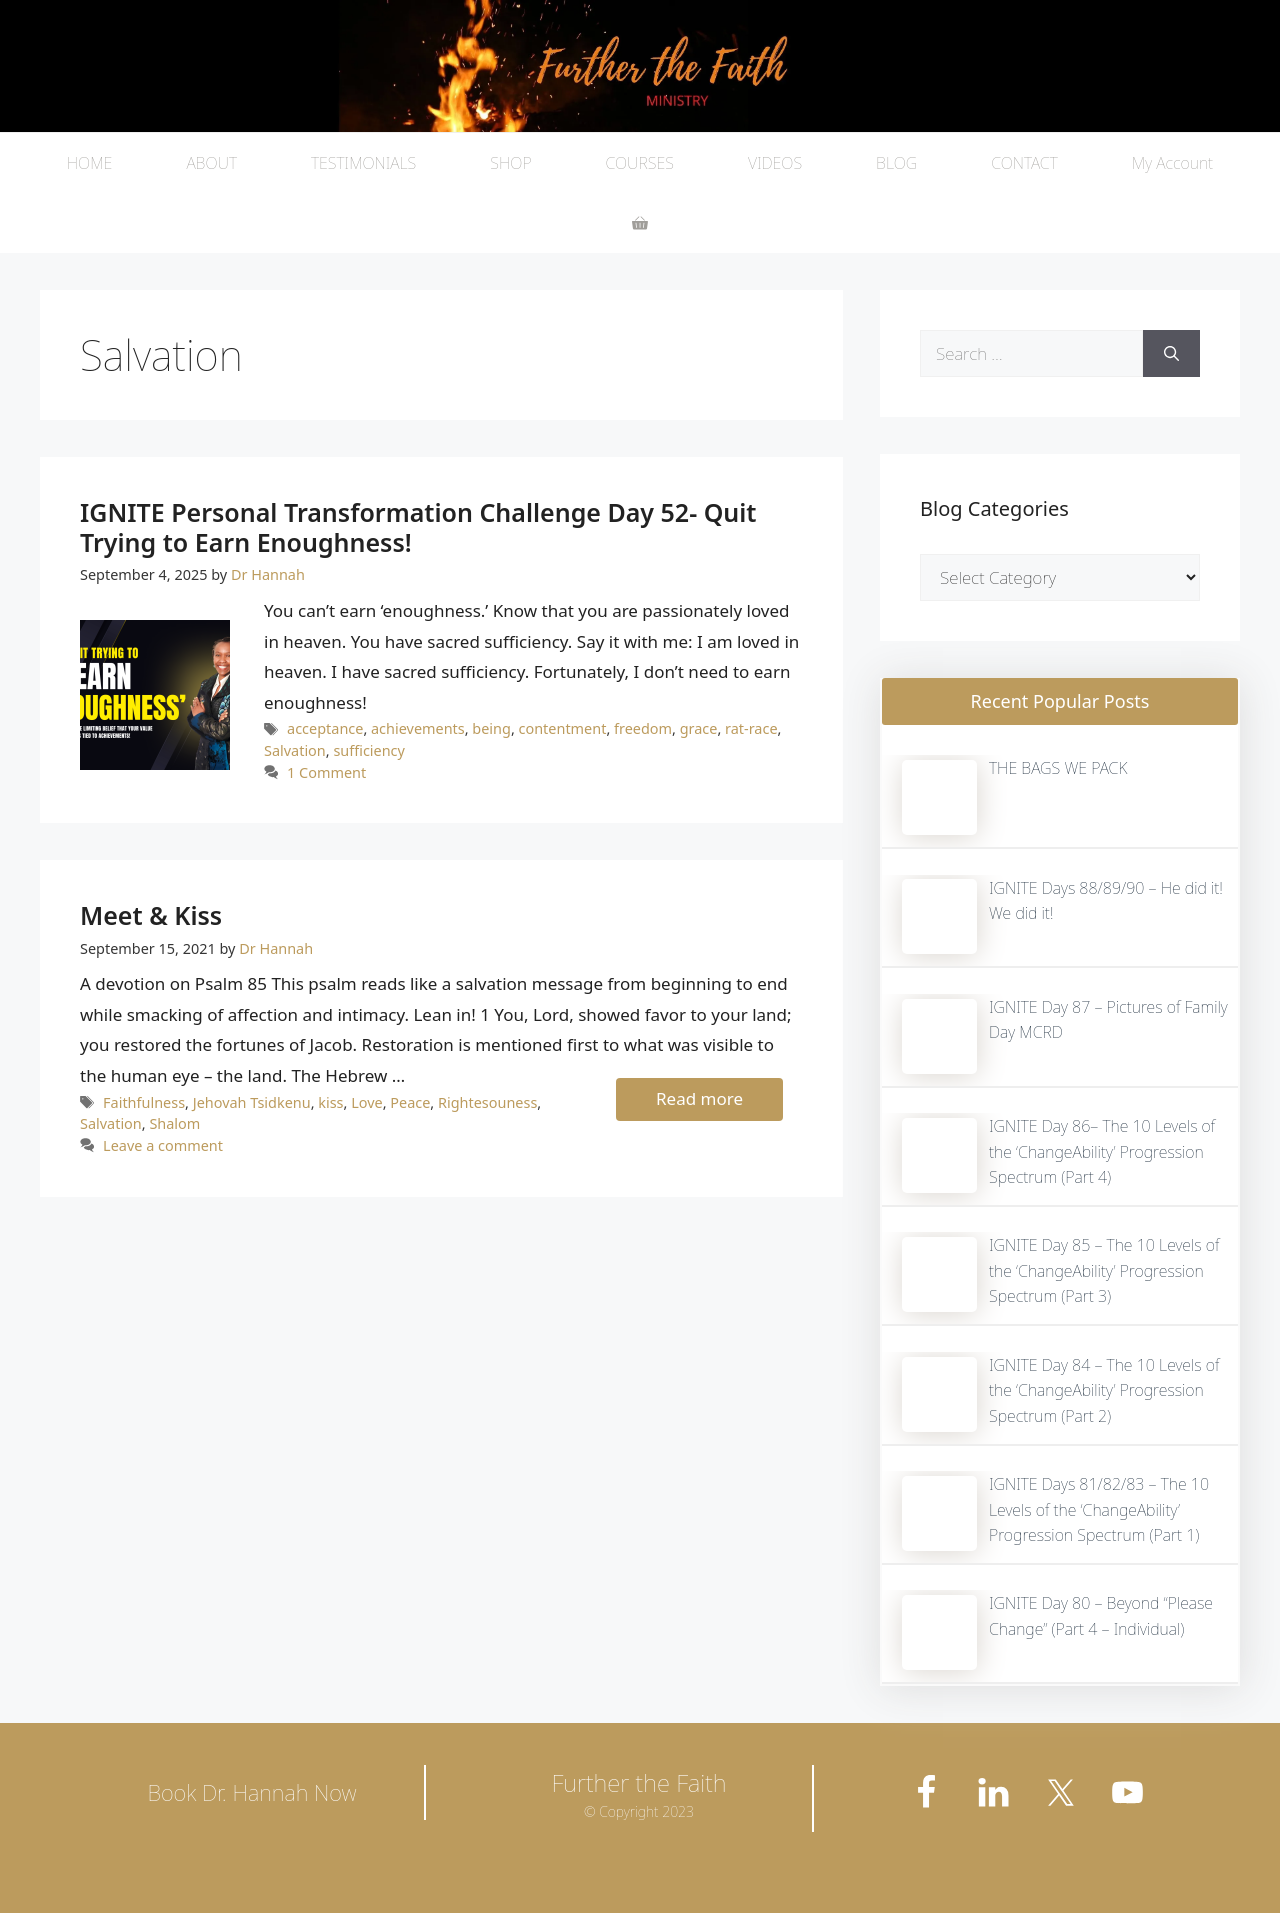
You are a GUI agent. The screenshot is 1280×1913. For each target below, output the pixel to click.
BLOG (896, 163)
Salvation (295, 750)
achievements (418, 728)
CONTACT (1024, 163)
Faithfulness (144, 1102)
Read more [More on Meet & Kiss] (699, 1098)
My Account (1172, 163)
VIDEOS (775, 163)
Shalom (174, 1123)
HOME (90, 163)
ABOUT (211, 163)
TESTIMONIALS (363, 163)
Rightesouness (487, 1102)
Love (367, 1102)
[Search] (1171, 354)
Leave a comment (163, 1145)
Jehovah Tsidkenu (252, 1102)
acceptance (325, 728)
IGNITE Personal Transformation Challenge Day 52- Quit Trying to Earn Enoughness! (418, 527)
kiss (330, 1102)
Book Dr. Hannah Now (251, 1792)
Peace (410, 1102)
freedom (643, 728)
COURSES (640, 163)
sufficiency (369, 750)
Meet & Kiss (151, 915)
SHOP (510, 163)
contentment (563, 728)
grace (699, 728)
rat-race (751, 728)
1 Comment (326, 772)
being (491, 728)
